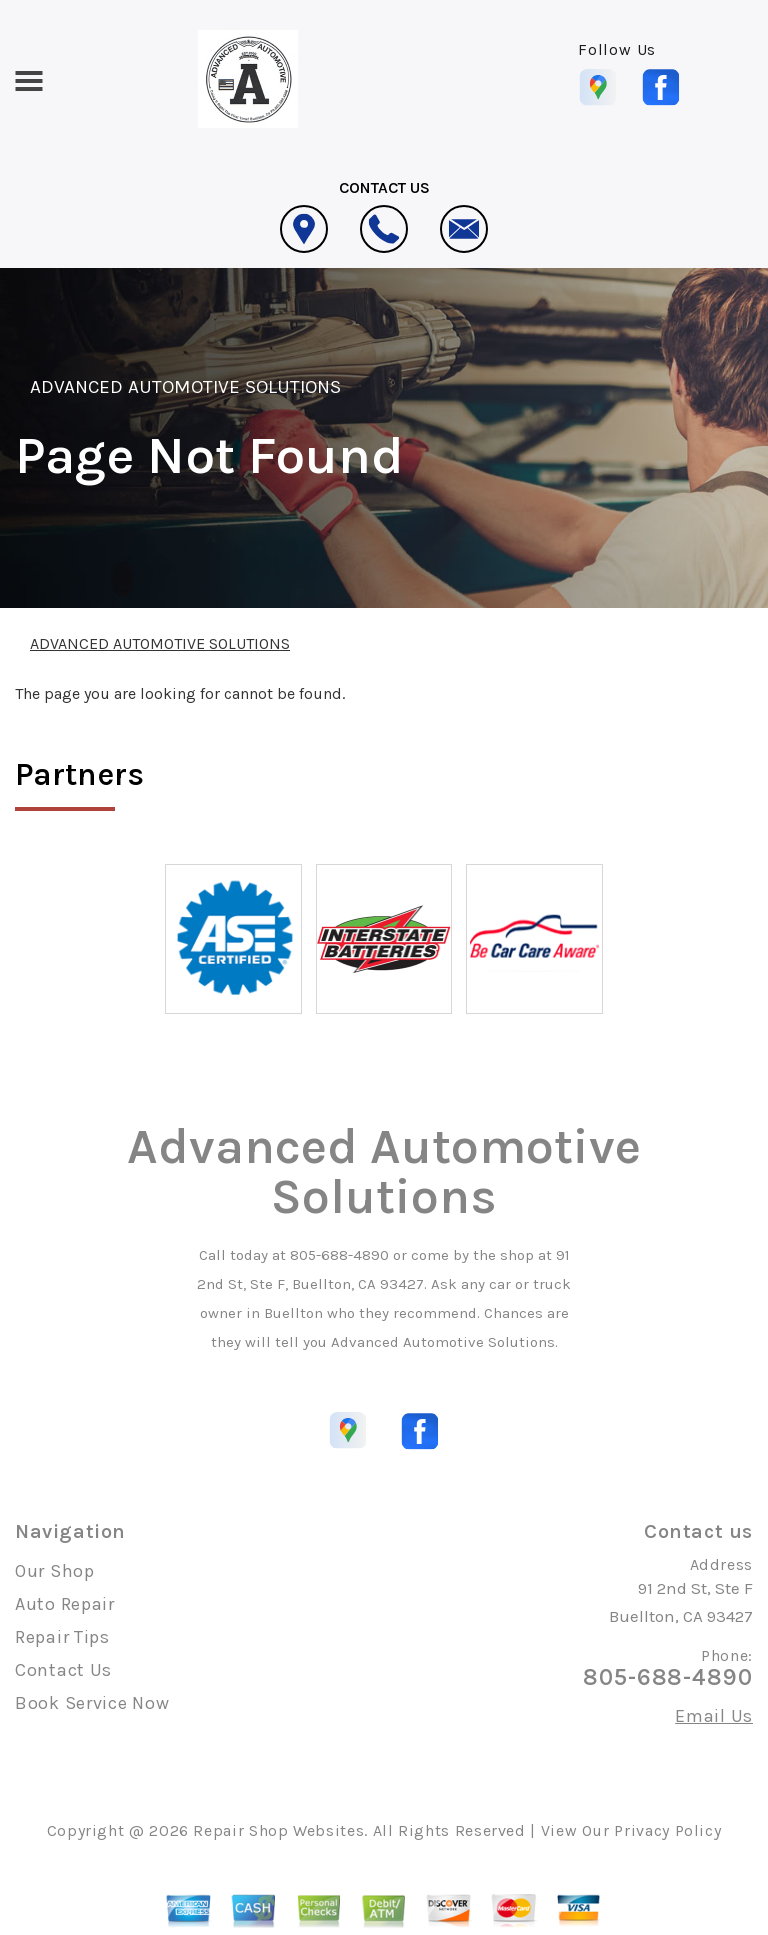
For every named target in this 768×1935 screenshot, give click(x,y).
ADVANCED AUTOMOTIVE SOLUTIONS (185, 387)
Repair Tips (62, 1637)
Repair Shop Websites (278, 1830)
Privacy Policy (667, 1830)
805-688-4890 (339, 1255)
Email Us (714, 1716)
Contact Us (63, 1670)
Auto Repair (65, 1604)
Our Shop (55, 1571)
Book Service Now (92, 1703)
